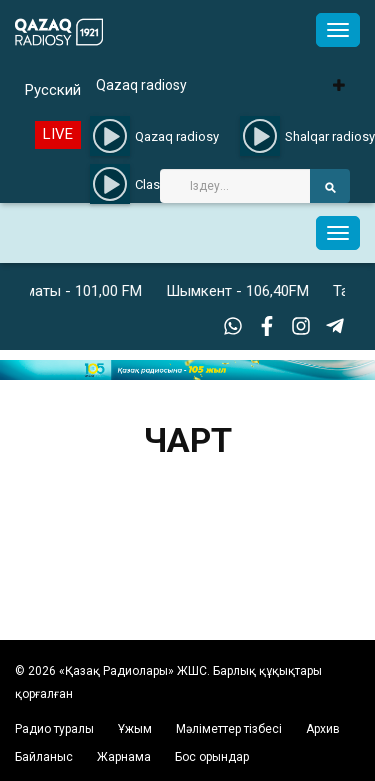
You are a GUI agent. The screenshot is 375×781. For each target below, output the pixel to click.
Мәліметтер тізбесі (229, 729)
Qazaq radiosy (141, 85)
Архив (323, 729)
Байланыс (44, 757)
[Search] (235, 186)
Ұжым (135, 729)
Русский (53, 90)
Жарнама (124, 757)
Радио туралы (54, 729)
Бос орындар (212, 757)
